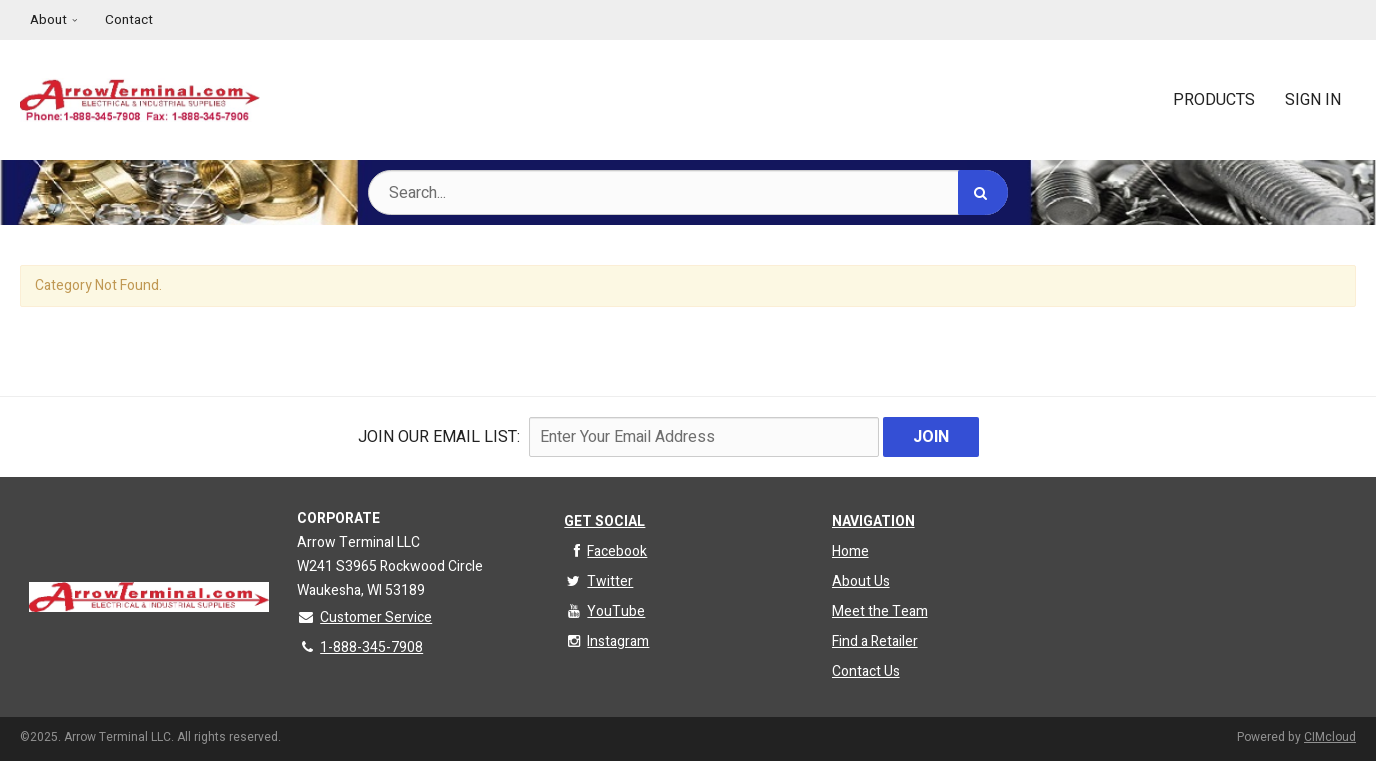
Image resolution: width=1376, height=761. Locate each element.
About (48, 20)
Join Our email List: (439, 437)
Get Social (604, 521)
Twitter (598, 581)
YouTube (604, 611)
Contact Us (866, 671)
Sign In (1313, 100)
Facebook (605, 551)
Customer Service (364, 617)
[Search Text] (688, 192)
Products (1214, 100)
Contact (129, 20)
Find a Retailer (875, 641)
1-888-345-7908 (360, 647)
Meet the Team (880, 611)
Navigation (873, 521)
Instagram (606, 641)
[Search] (983, 192)
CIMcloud (1330, 737)
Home (850, 551)
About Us (861, 581)
